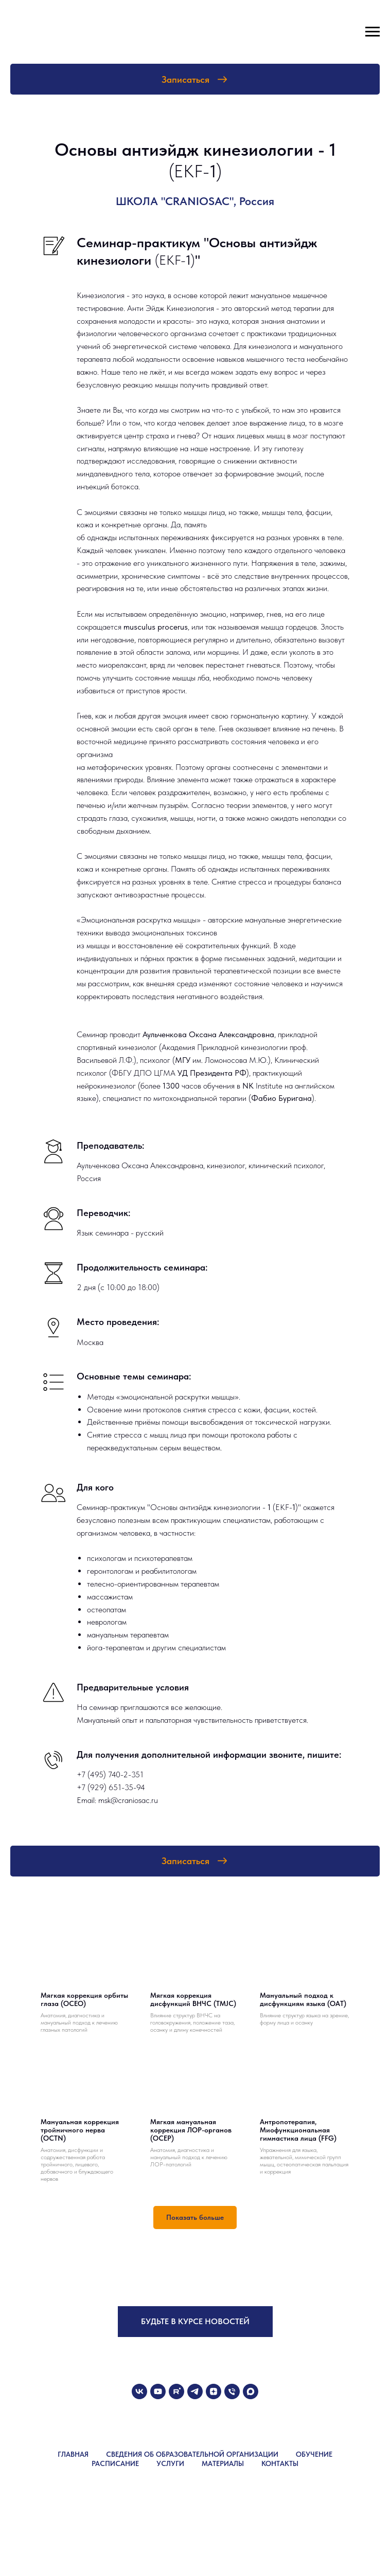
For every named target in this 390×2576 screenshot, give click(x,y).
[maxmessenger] (250, 2391)
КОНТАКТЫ (279, 2463)
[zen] (213, 2391)
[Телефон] (232, 2391)
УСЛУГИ (170, 2463)
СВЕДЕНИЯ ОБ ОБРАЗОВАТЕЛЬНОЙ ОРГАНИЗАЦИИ (192, 2454)
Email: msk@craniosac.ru (117, 1800)
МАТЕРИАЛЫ (223, 2463)
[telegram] (195, 2391)
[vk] (139, 2391)
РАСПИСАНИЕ (115, 2463)
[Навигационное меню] (372, 32)
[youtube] (158, 2391)
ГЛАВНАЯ (73, 2454)
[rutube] (176, 2391)
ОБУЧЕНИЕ (314, 2454)
